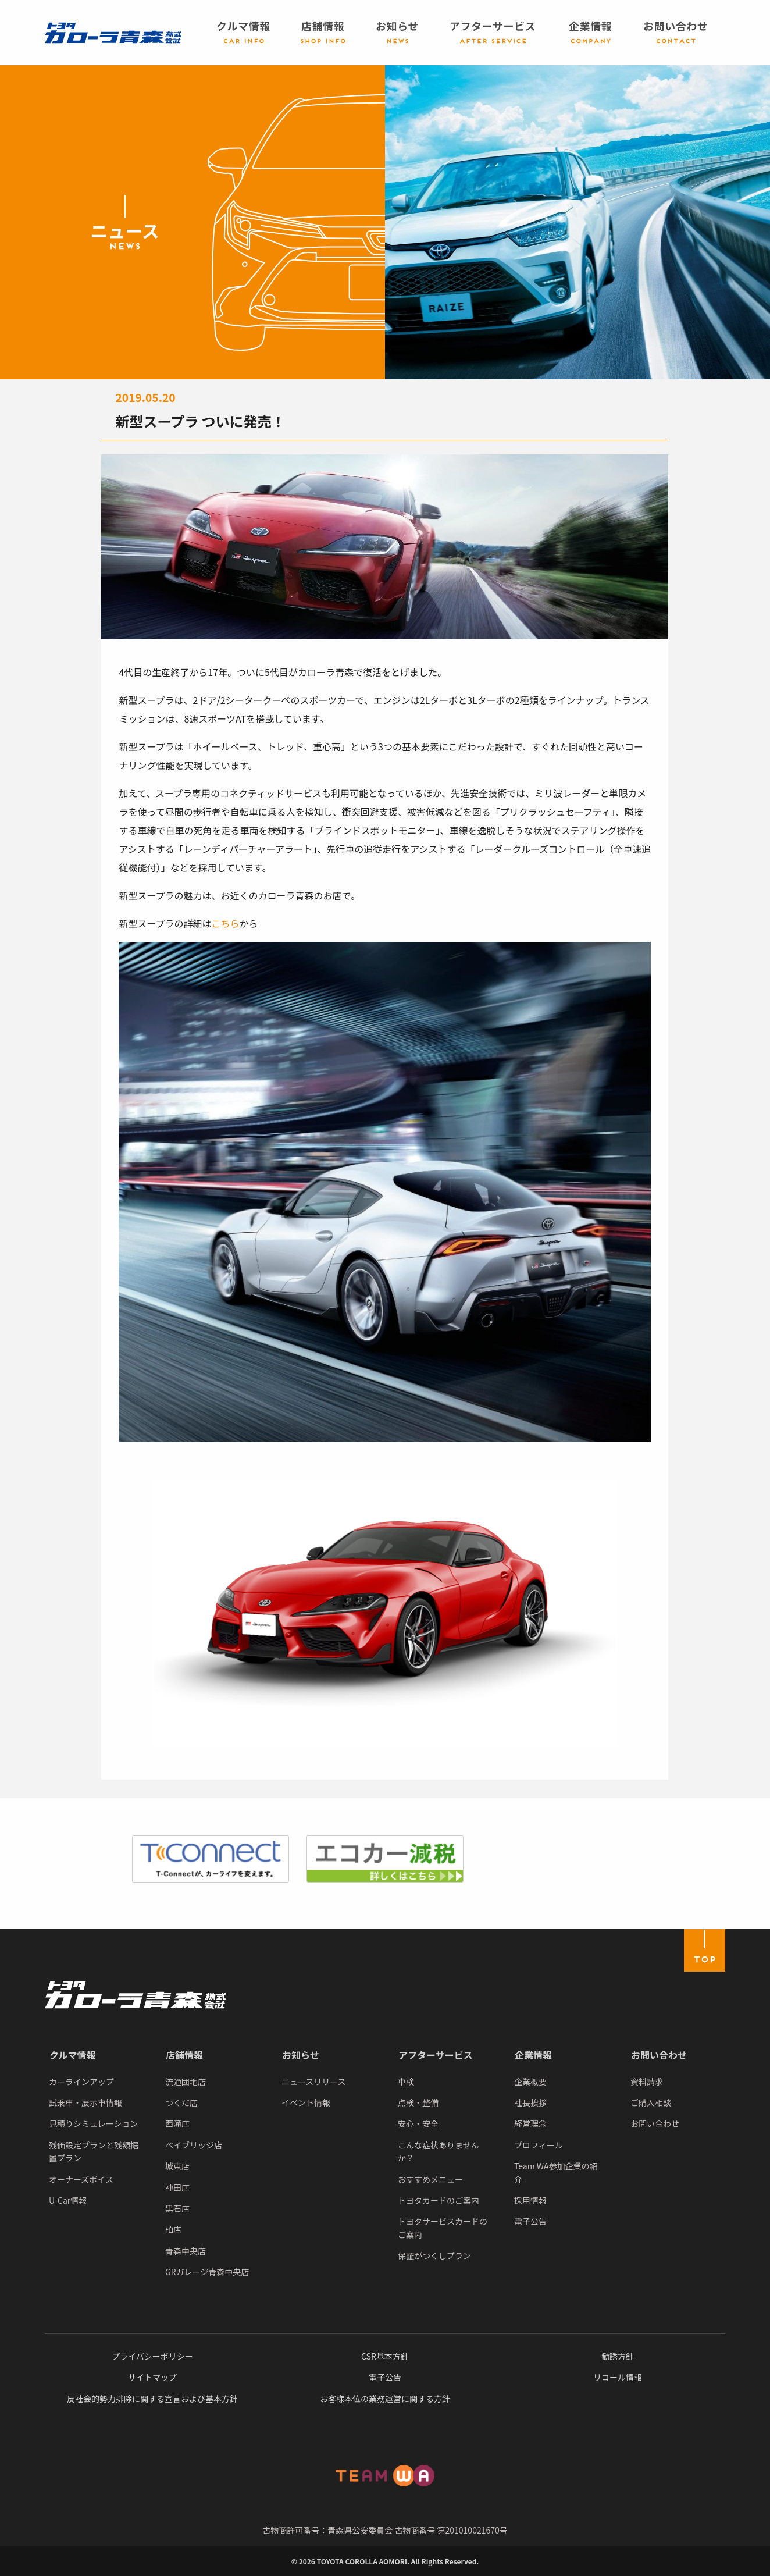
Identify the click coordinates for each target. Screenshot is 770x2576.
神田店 (177, 2187)
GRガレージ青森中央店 (207, 2272)
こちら (226, 923)
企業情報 (533, 2055)
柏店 (173, 2229)
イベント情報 (305, 2102)
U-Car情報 (68, 2200)
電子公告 (530, 2221)
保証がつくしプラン (434, 2255)
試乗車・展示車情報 (85, 2102)
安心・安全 (418, 2123)
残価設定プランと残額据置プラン (93, 2151)
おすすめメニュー (430, 2179)
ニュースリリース (313, 2081)
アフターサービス (435, 2055)
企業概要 (530, 2081)
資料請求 (646, 2081)
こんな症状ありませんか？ (438, 2151)
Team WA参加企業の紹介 (556, 2172)
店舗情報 (184, 2055)
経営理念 (530, 2123)
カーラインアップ (81, 2081)
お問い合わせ (659, 2055)
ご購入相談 (650, 2102)
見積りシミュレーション (93, 2123)
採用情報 (530, 2200)
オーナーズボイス (81, 2179)
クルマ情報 (72, 2055)
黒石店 (177, 2208)
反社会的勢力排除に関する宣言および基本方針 (152, 2398)
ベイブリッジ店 (193, 2145)
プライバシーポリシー (152, 2356)
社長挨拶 (530, 2102)
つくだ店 (181, 2102)
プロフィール (538, 2145)
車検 (406, 2081)
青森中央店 (185, 2251)
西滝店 (177, 2123)
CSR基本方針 (385, 2356)
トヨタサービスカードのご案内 (442, 2227)
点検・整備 (418, 2102)
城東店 (177, 2166)
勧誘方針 (617, 2356)
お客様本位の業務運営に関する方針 (385, 2398)
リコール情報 (617, 2377)
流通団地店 (185, 2081)
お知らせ (300, 2055)
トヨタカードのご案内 (438, 2200)
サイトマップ (152, 2377)
